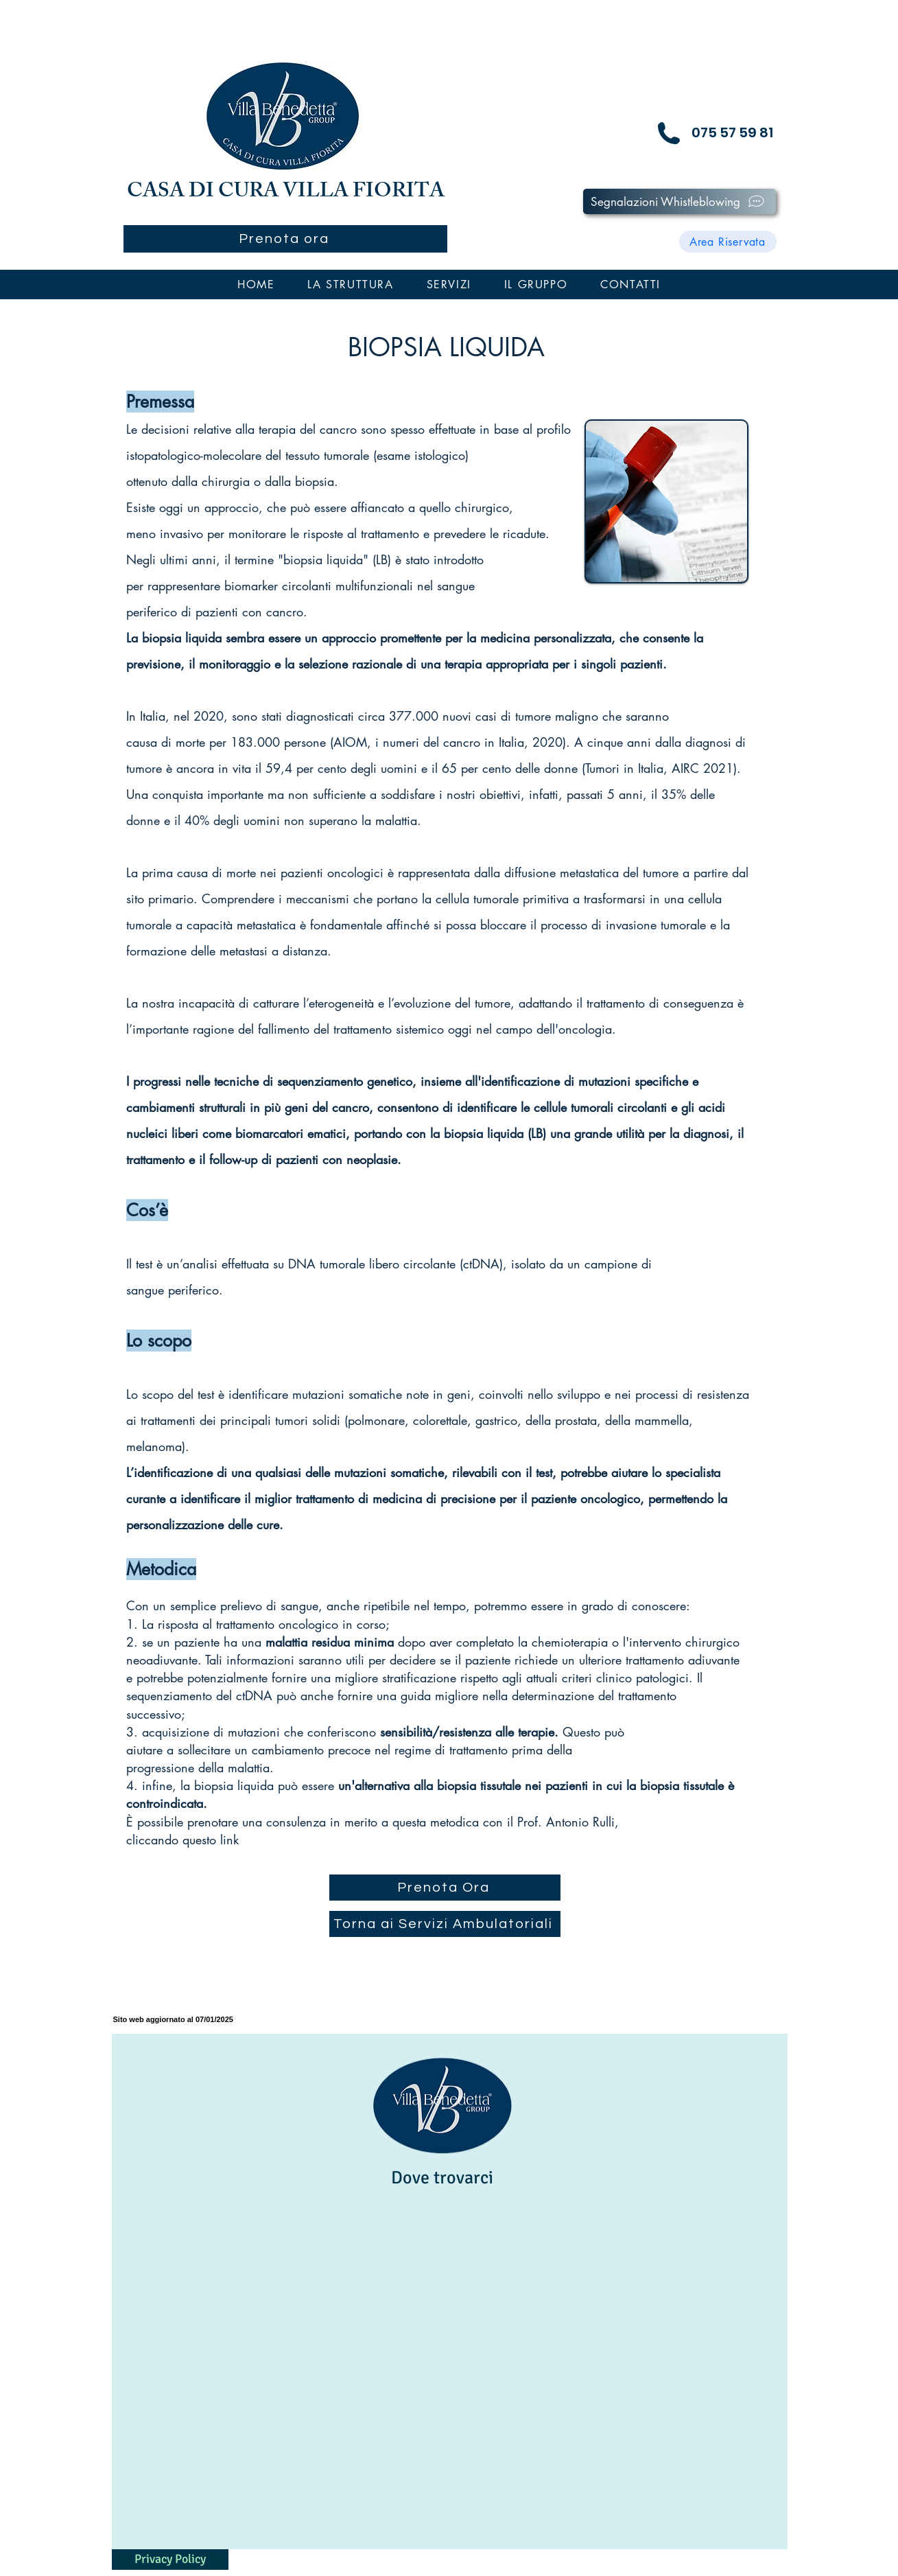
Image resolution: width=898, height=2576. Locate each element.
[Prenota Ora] (444, 1888)
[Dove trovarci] (442, 2177)
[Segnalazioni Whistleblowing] (679, 201)
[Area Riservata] (728, 242)
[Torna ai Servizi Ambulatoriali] (444, 1924)
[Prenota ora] (285, 239)
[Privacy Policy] (170, 2559)
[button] (350, 284)
